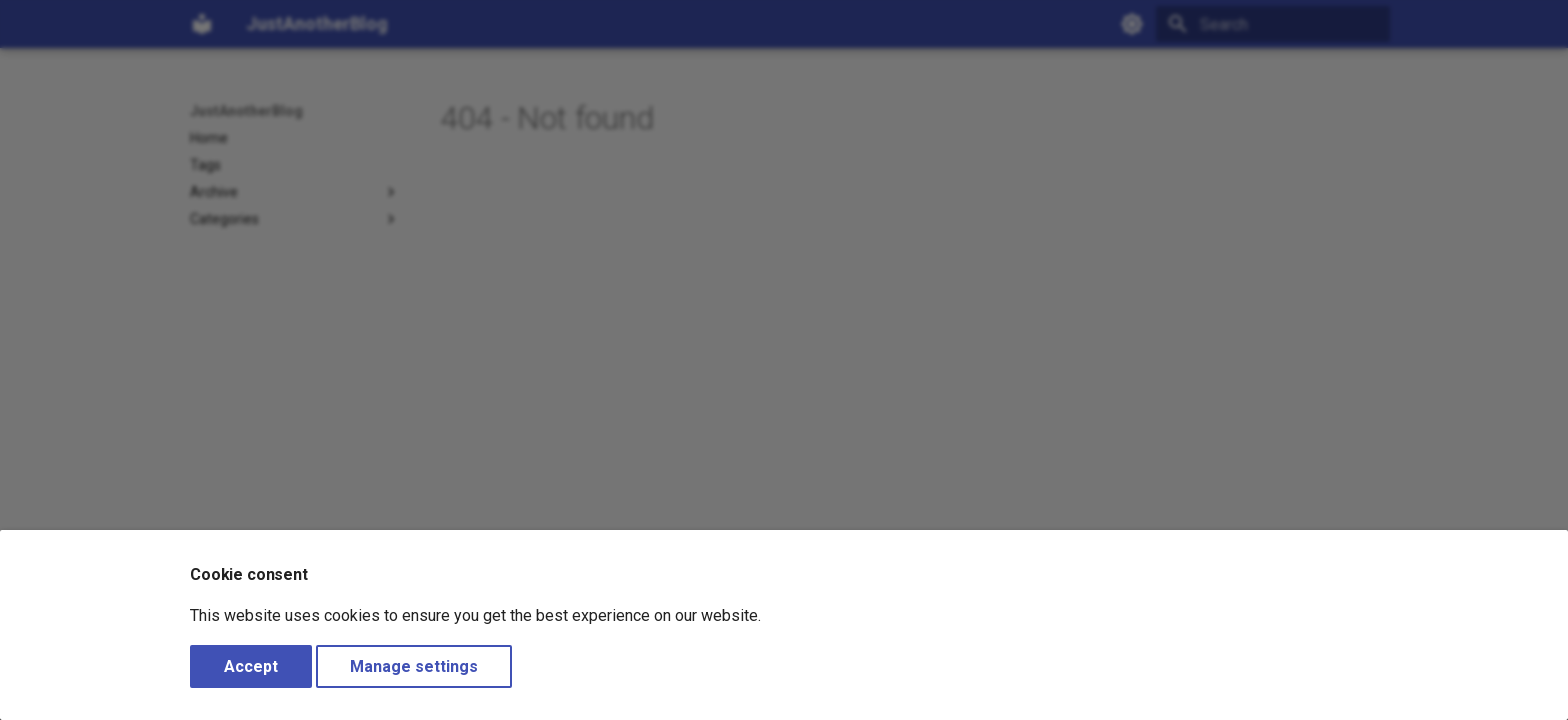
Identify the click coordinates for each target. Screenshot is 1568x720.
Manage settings (414, 666)
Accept (251, 666)
